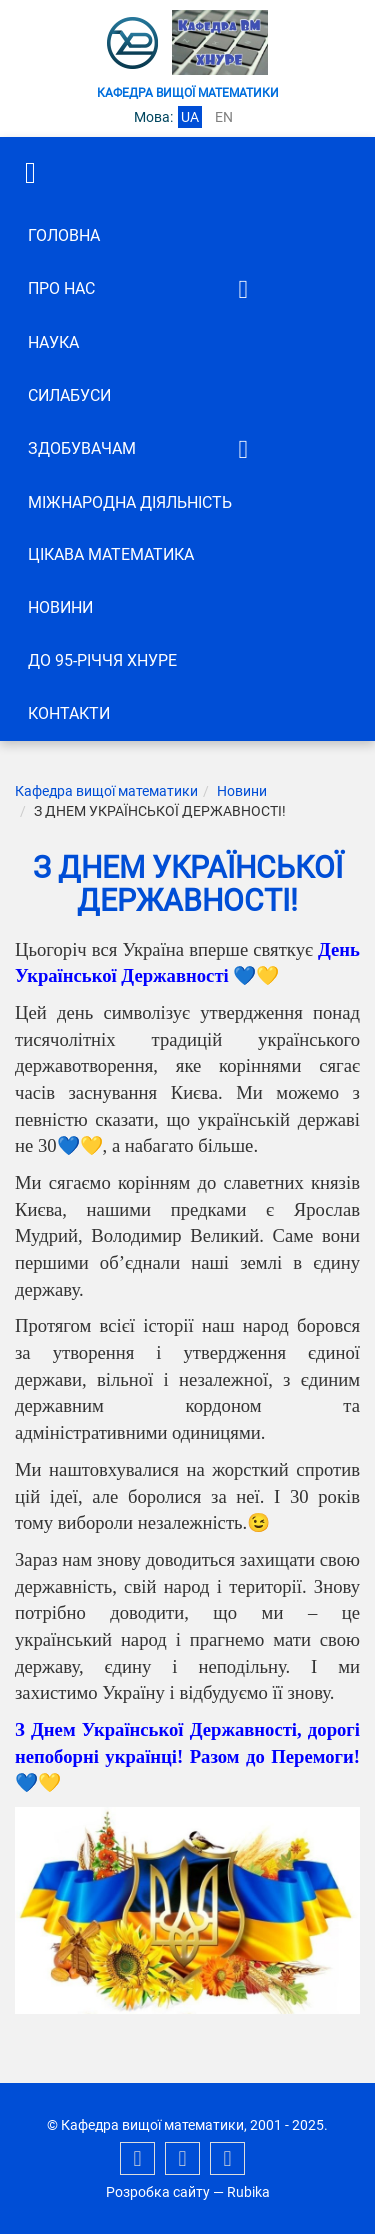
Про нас (61, 288)
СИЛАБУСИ (69, 395)
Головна (64, 235)
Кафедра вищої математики (106, 791)
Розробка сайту (158, 2192)
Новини (60, 607)
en (224, 117)
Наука (53, 342)
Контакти (69, 713)
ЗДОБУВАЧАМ (82, 448)
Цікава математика (111, 554)
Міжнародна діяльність (130, 502)
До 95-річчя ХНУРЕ (102, 660)
